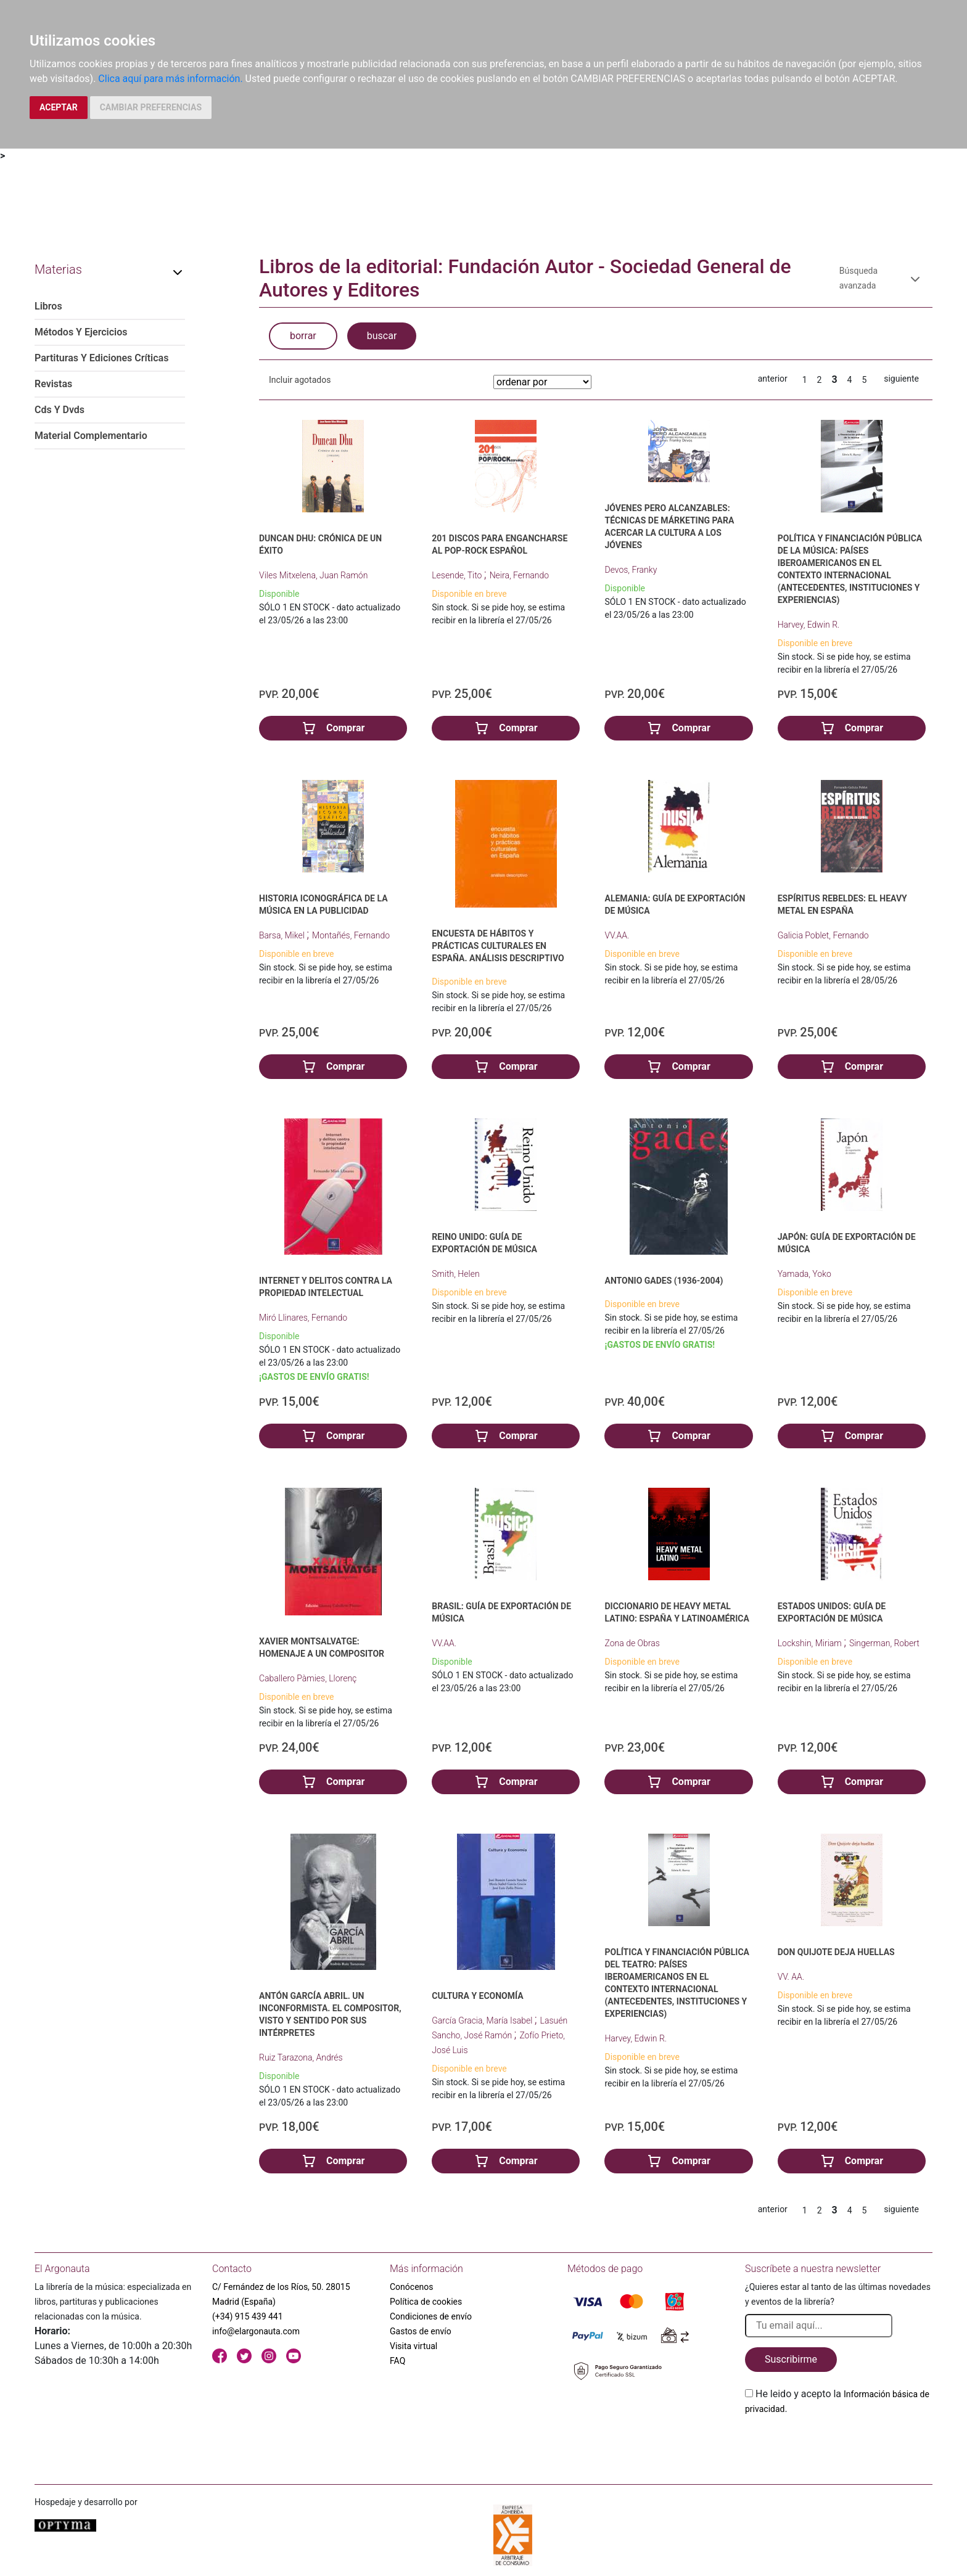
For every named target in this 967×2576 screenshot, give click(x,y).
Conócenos (412, 2287)
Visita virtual (413, 2346)
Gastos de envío (420, 2331)
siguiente (901, 379)
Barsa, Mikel (283, 935)
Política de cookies (426, 2302)
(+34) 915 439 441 (247, 2316)
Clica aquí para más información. (170, 78)
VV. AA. (791, 1977)
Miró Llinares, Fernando (303, 1318)
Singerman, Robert (884, 1643)
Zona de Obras (631, 1643)
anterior (773, 379)
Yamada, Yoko (804, 1274)
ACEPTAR (58, 107)
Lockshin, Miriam (811, 1643)
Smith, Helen (455, 1274)
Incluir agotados (300, 380)
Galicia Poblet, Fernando (823, 935)
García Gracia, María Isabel (483, 2020)
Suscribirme (791, 2359)
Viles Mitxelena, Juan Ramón (313, 575)
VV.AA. (616, 935)
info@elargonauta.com (256, 2331)
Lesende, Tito (458, 575)
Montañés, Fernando (351, 935)
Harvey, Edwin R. (809, 625)
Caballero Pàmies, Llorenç (307, 1678)
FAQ (397, 2361)
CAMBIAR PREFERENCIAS (151, 107)
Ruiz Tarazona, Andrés (301, 2057)
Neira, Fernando (519, 575)
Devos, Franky (630, 570)
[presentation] (838, 2445)
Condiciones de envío (431, 2316)
